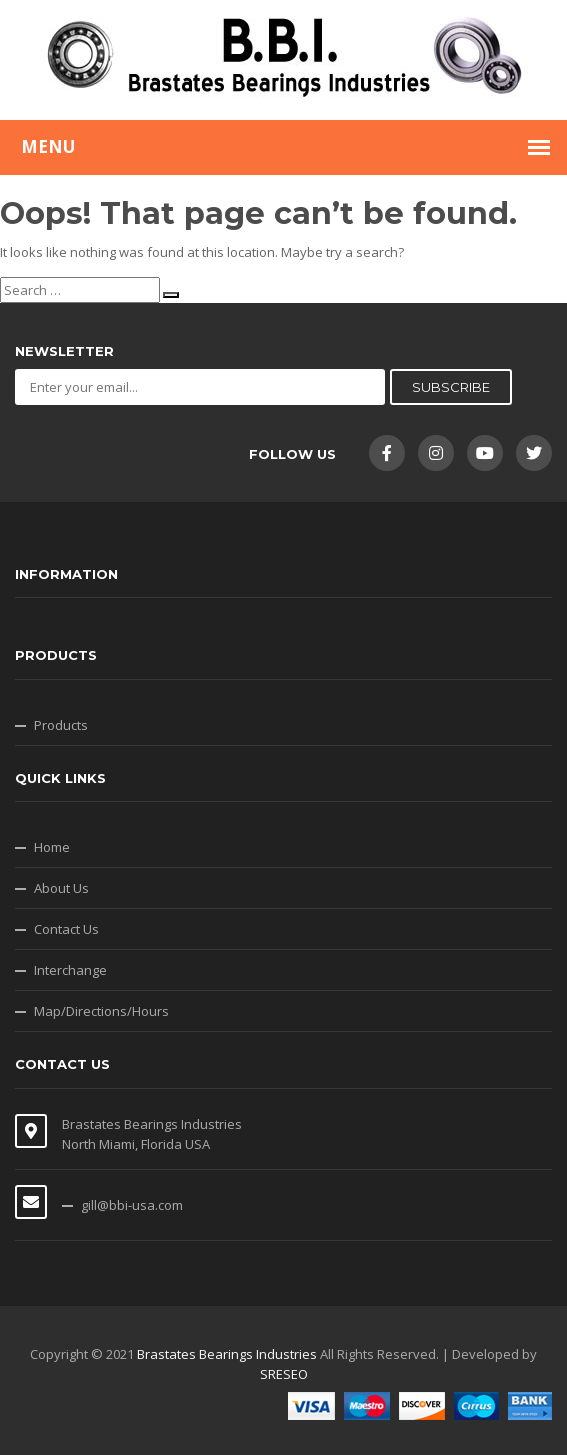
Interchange (70, 970)
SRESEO (284, 1374)
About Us (61, 888)
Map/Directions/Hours (101, 1011)
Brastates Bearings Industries (227, 1354)
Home (52, 847)
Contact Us (66, 929)
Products (61, 725)
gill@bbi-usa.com (132, 1205)
